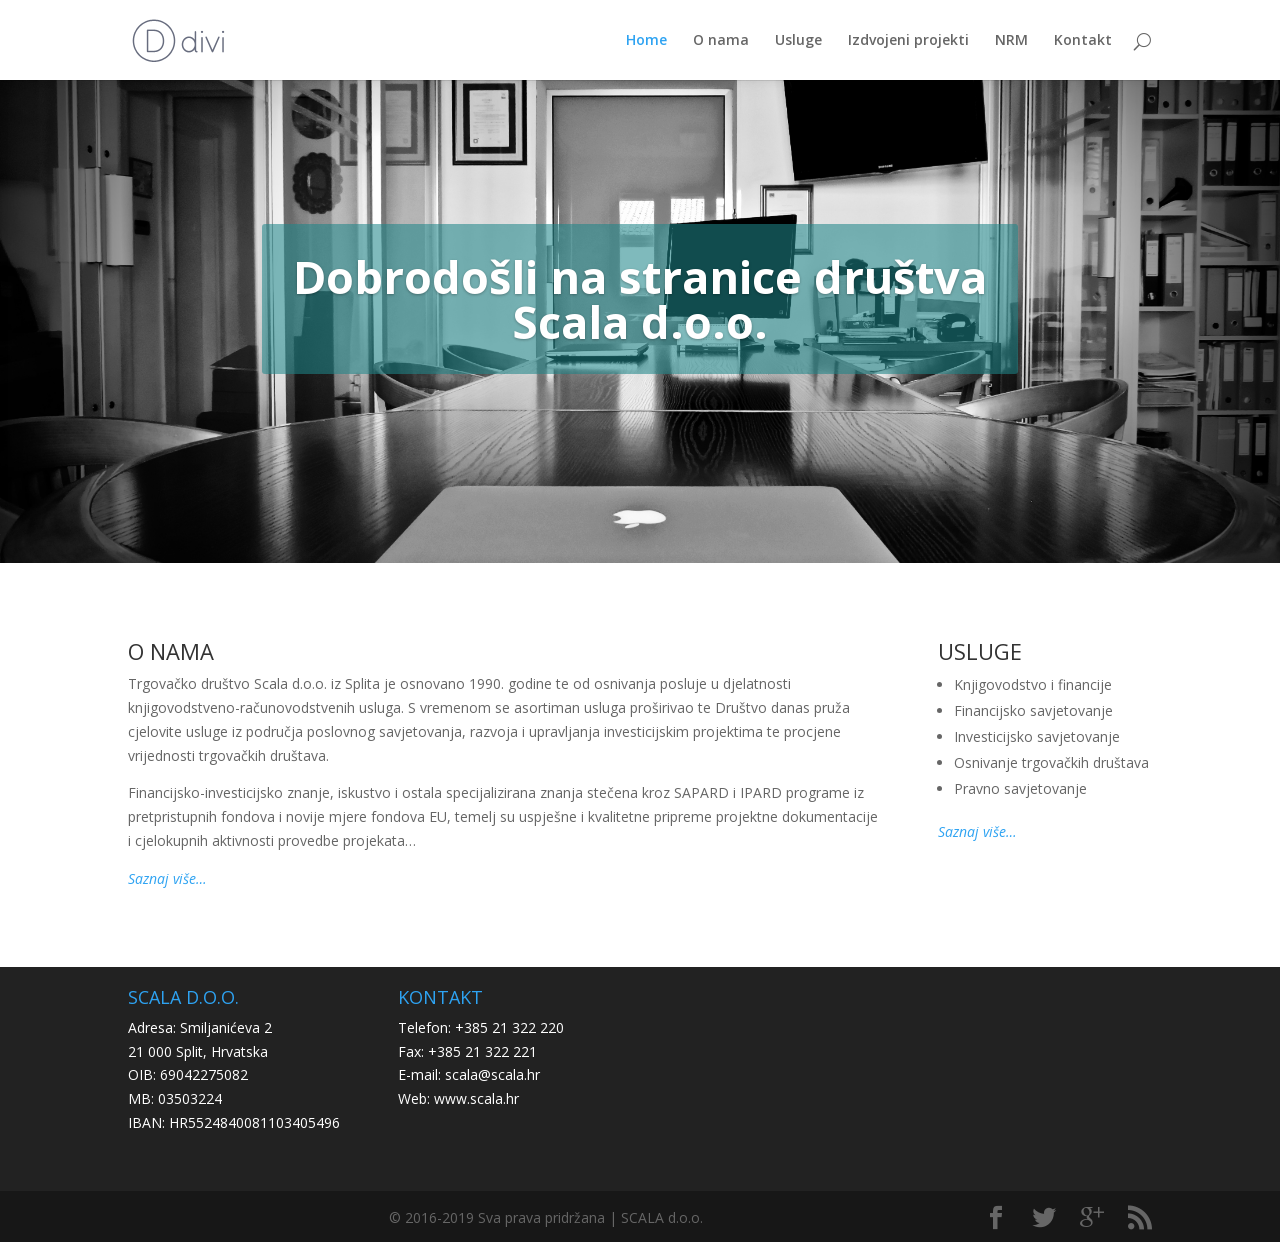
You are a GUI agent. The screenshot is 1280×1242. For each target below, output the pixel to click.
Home (646, 41)
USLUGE (980, 651)
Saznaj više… (167, 878)
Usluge (798, 41)
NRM (1011, 41)
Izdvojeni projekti (908, 41)
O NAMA (171, 651)
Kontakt (1083, 41)
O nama (721, 41)
